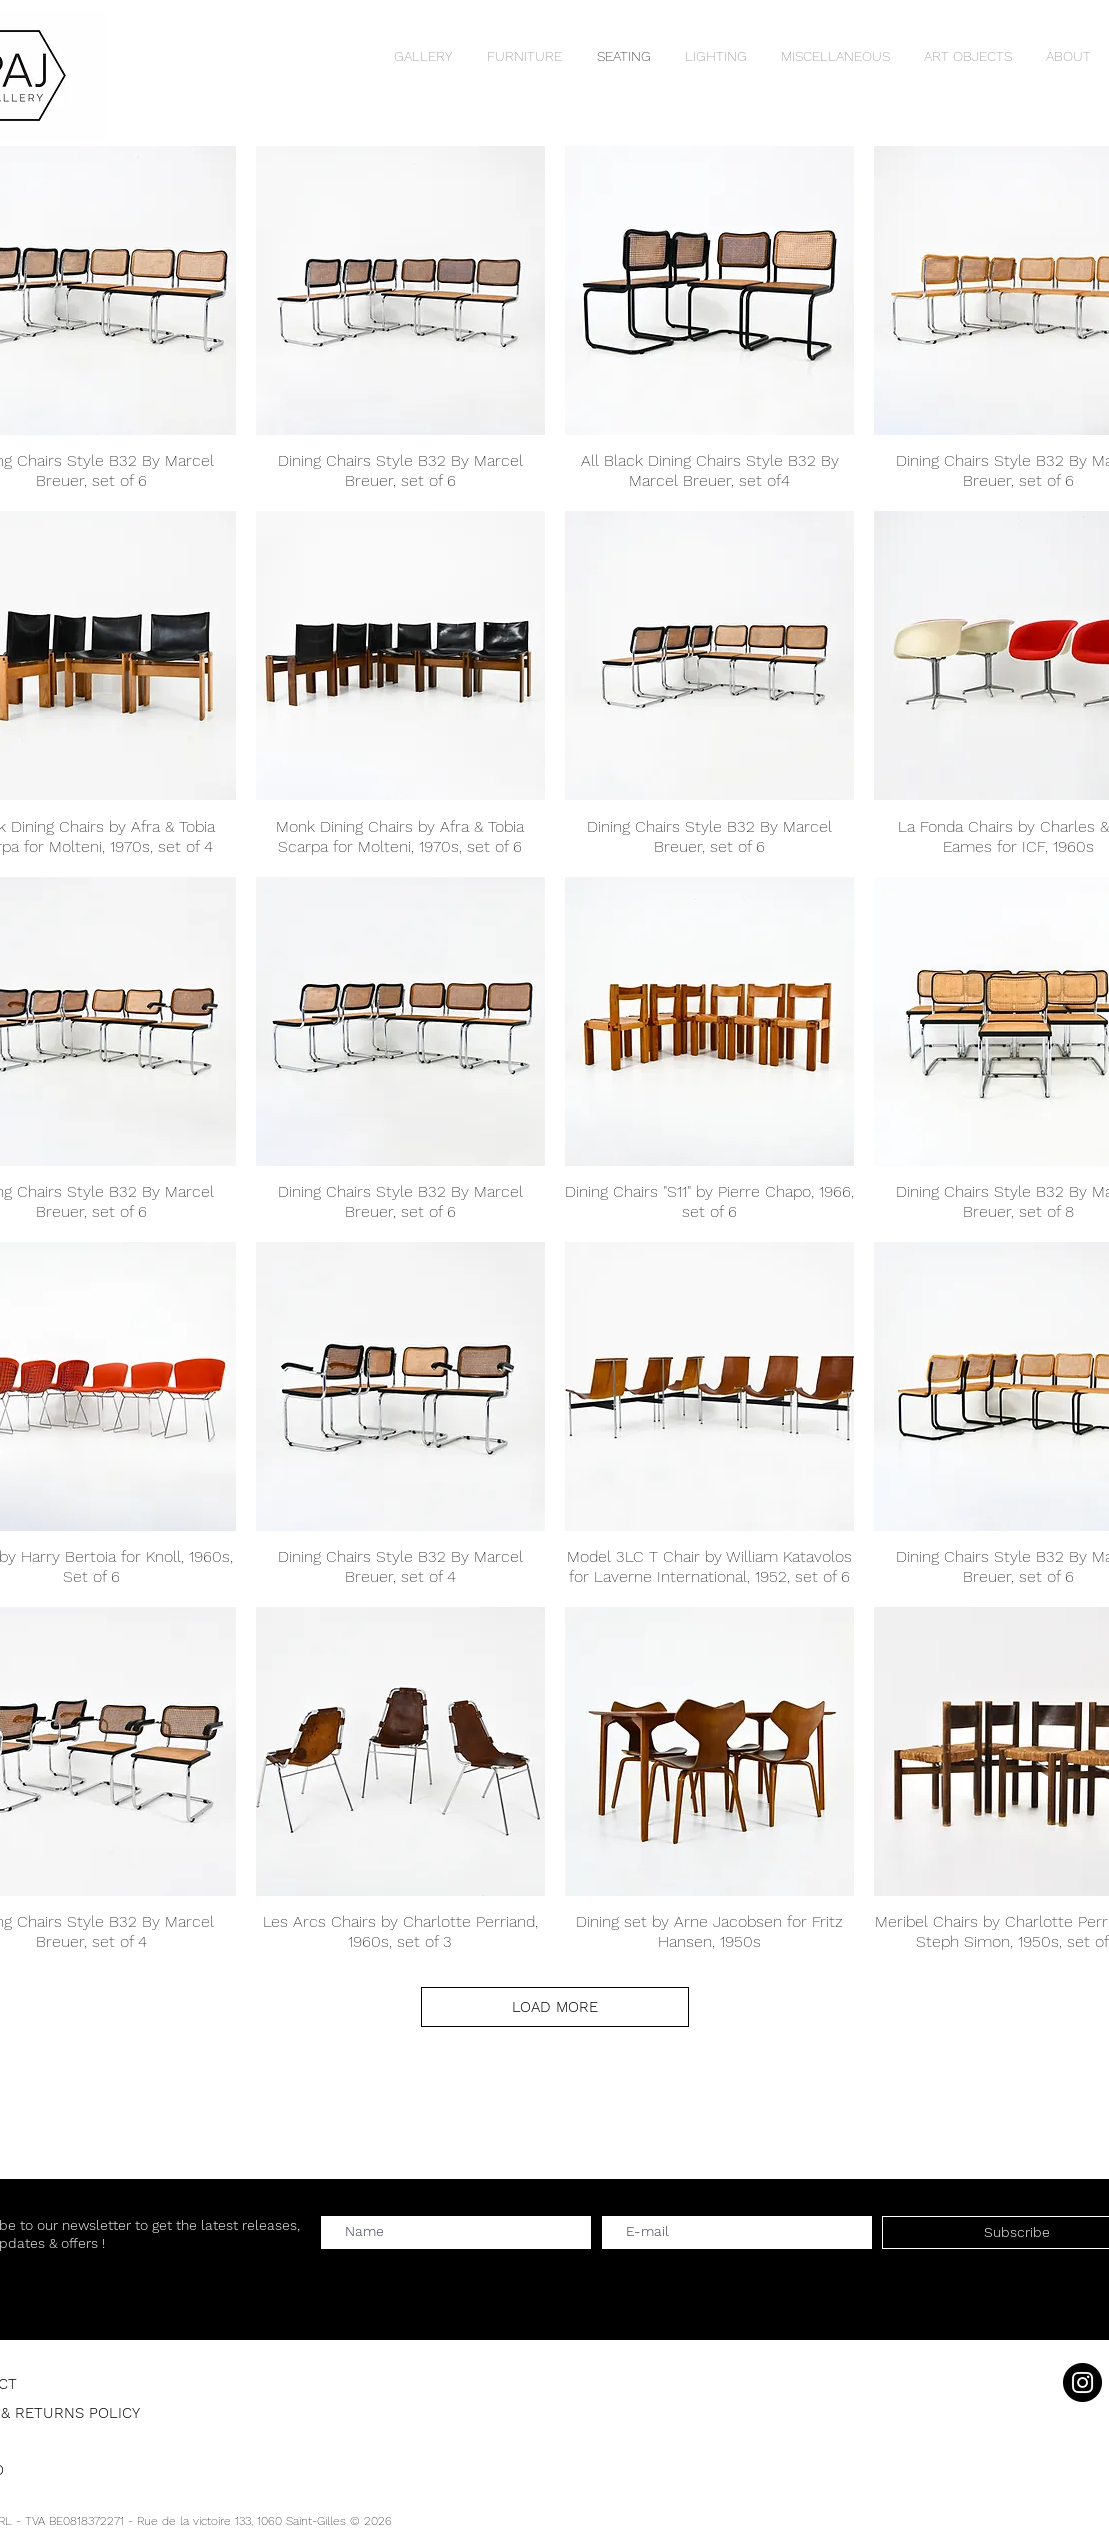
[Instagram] (1082, 2382)
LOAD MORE (555, 2007)
